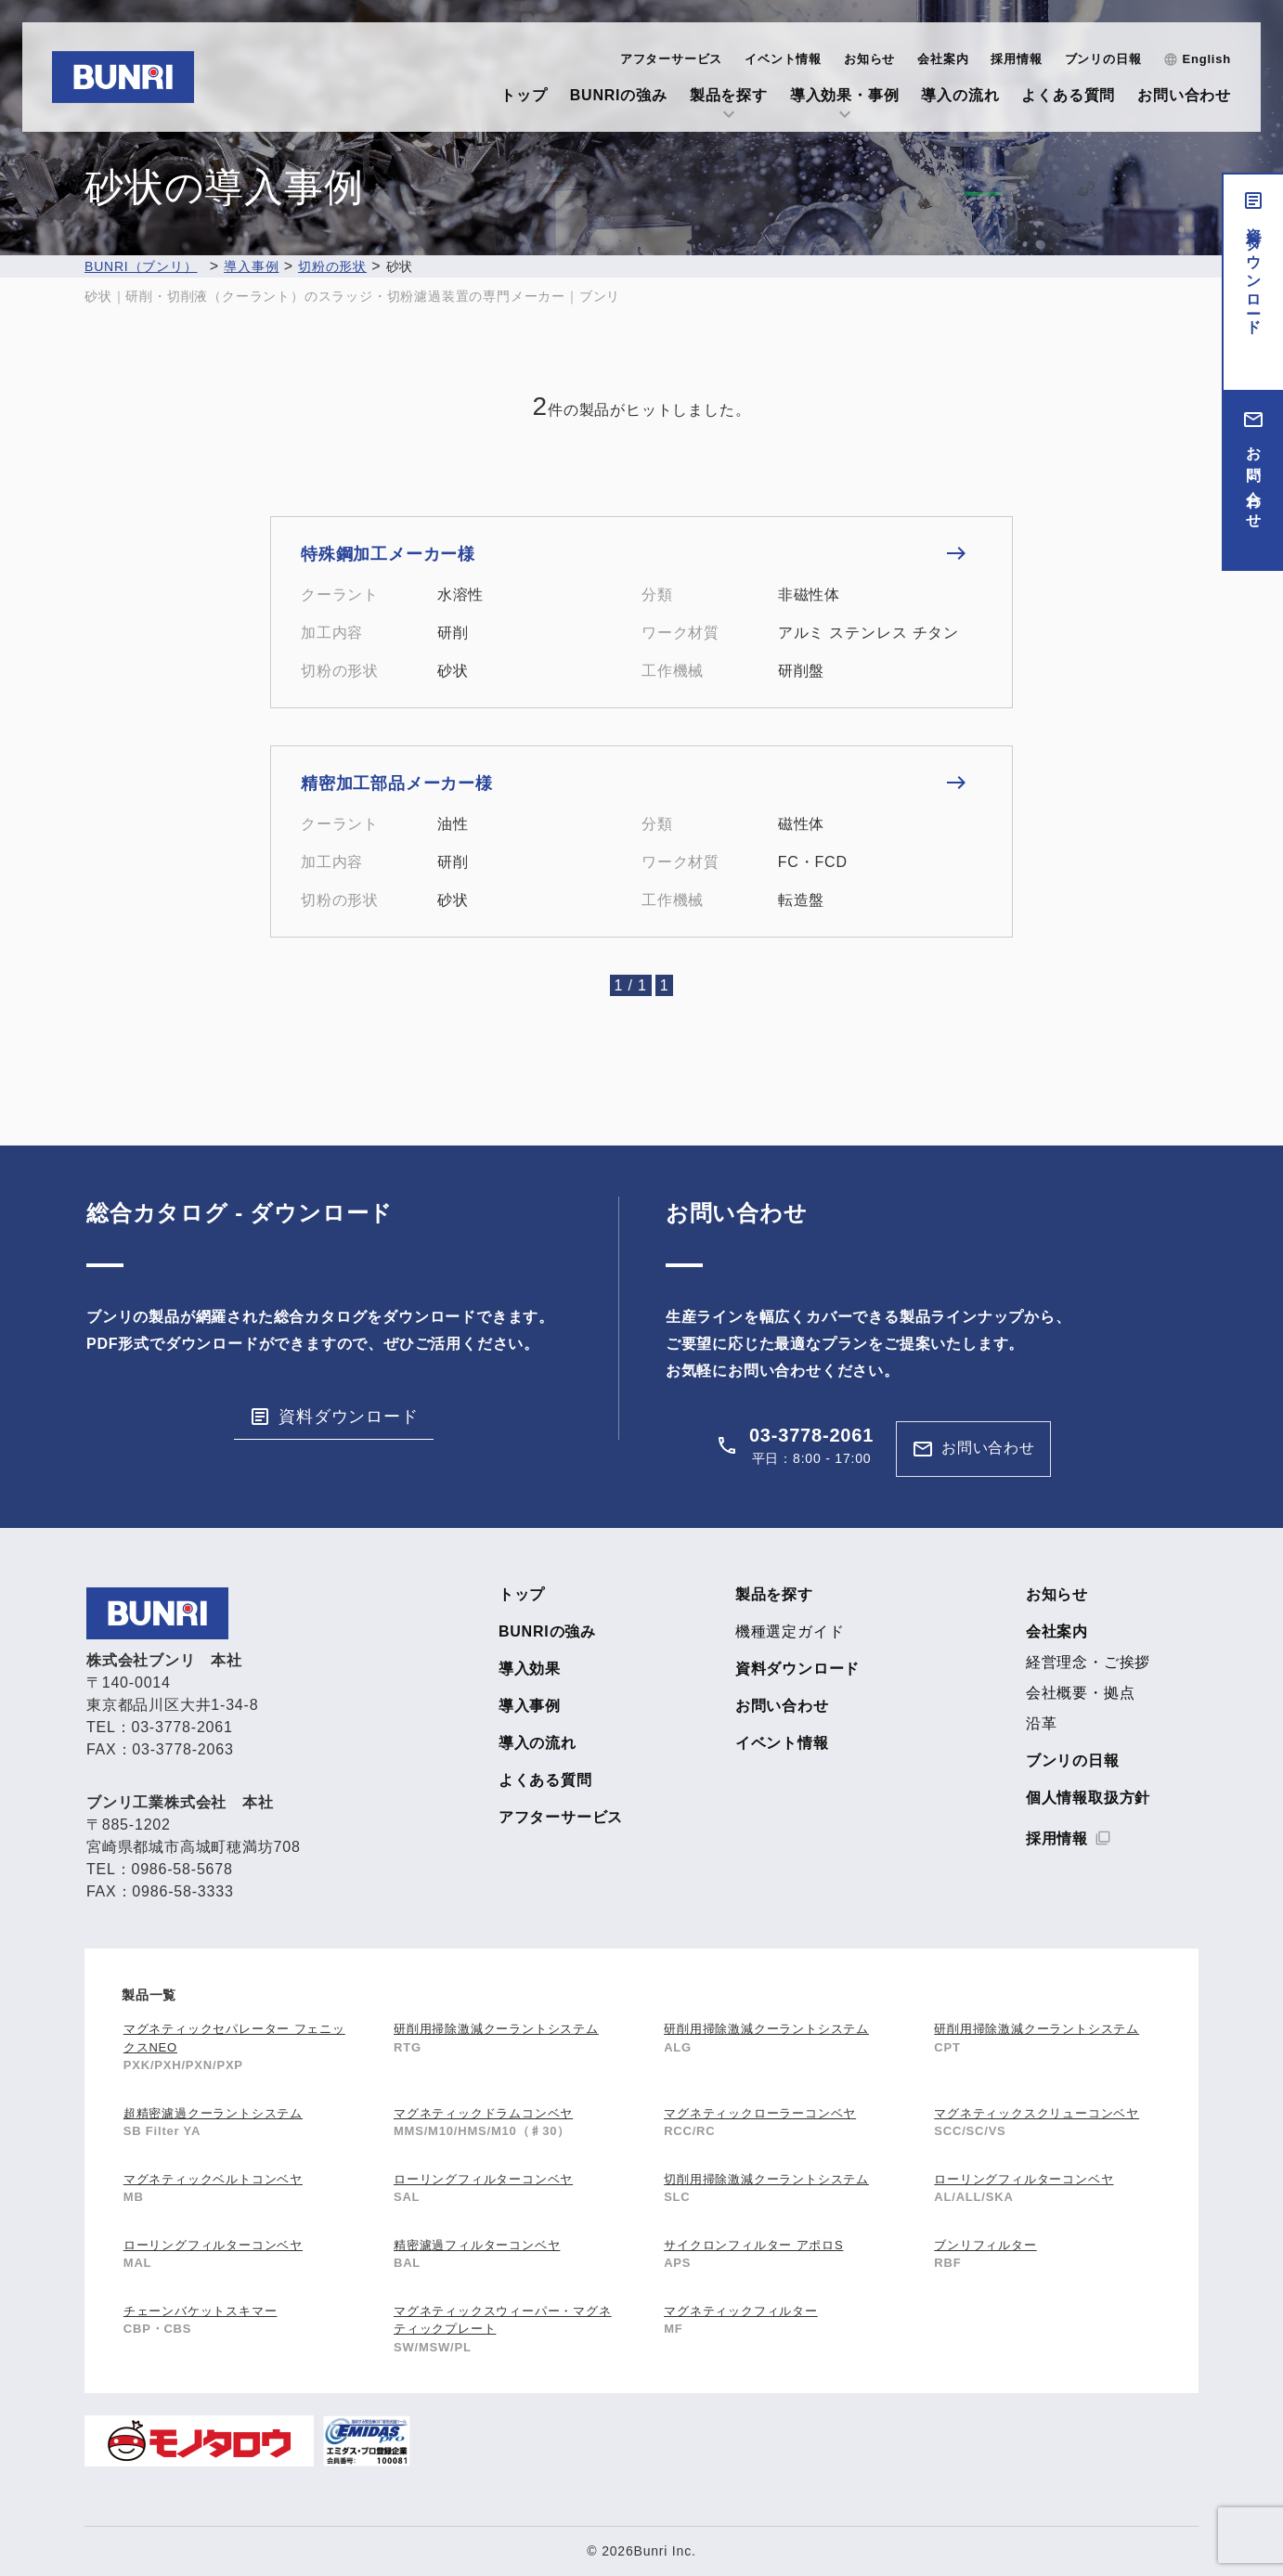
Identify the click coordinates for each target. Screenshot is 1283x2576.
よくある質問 (1068, 95)
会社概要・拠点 (1080, 1693)
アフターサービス (671, 59)
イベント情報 (783, 59)
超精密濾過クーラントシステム (213, 2113)
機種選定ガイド (790, 1632)
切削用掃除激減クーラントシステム (766, 2179)
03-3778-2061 (811, 1435)
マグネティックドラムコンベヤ (483, 2113)
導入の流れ (960, 95)
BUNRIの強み (618, 95)
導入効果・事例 (845, 95)
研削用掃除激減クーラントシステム (496, 2029)
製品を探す (729, 95)
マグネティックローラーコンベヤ (760, 2113)
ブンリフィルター (985, 2245)
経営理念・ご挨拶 (1088, 1662)
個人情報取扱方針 (1088, 1798)
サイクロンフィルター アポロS (753, 2245)
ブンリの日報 (1103, 59)
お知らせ (869, 59)
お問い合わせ (1184, 95)
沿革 (1041, 1723)
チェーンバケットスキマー (200, 2311)
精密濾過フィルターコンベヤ (477, 2245)
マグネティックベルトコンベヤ (213, 2179)
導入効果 (530, 1669)
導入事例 (530, 1706)
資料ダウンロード (1254, 273)
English (1206, 59)
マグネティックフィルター (741, 2311)
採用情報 (1016, 59)
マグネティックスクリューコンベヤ (1036, 2113)
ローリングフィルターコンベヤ (483, 2179)
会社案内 (942, 59)
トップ (523, 95)
